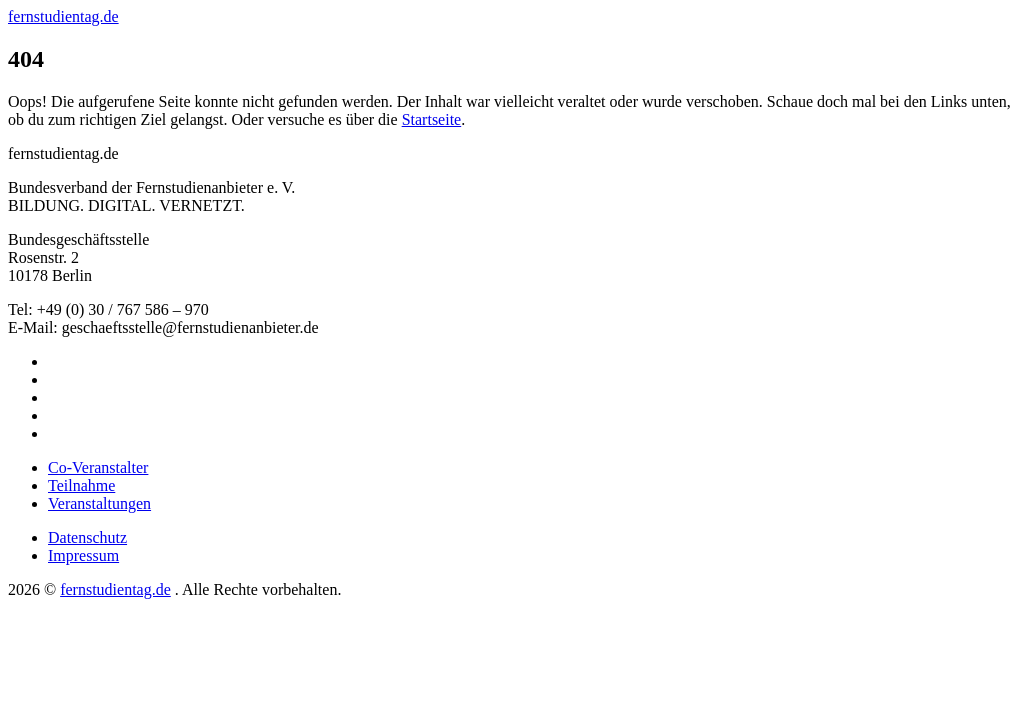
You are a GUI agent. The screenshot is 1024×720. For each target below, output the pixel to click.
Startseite (432, 119)
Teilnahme (81, 485)
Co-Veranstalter (98, 467)
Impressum (83, 555)
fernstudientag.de (63, 16)
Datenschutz (87, 537)
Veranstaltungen (99, 503)
